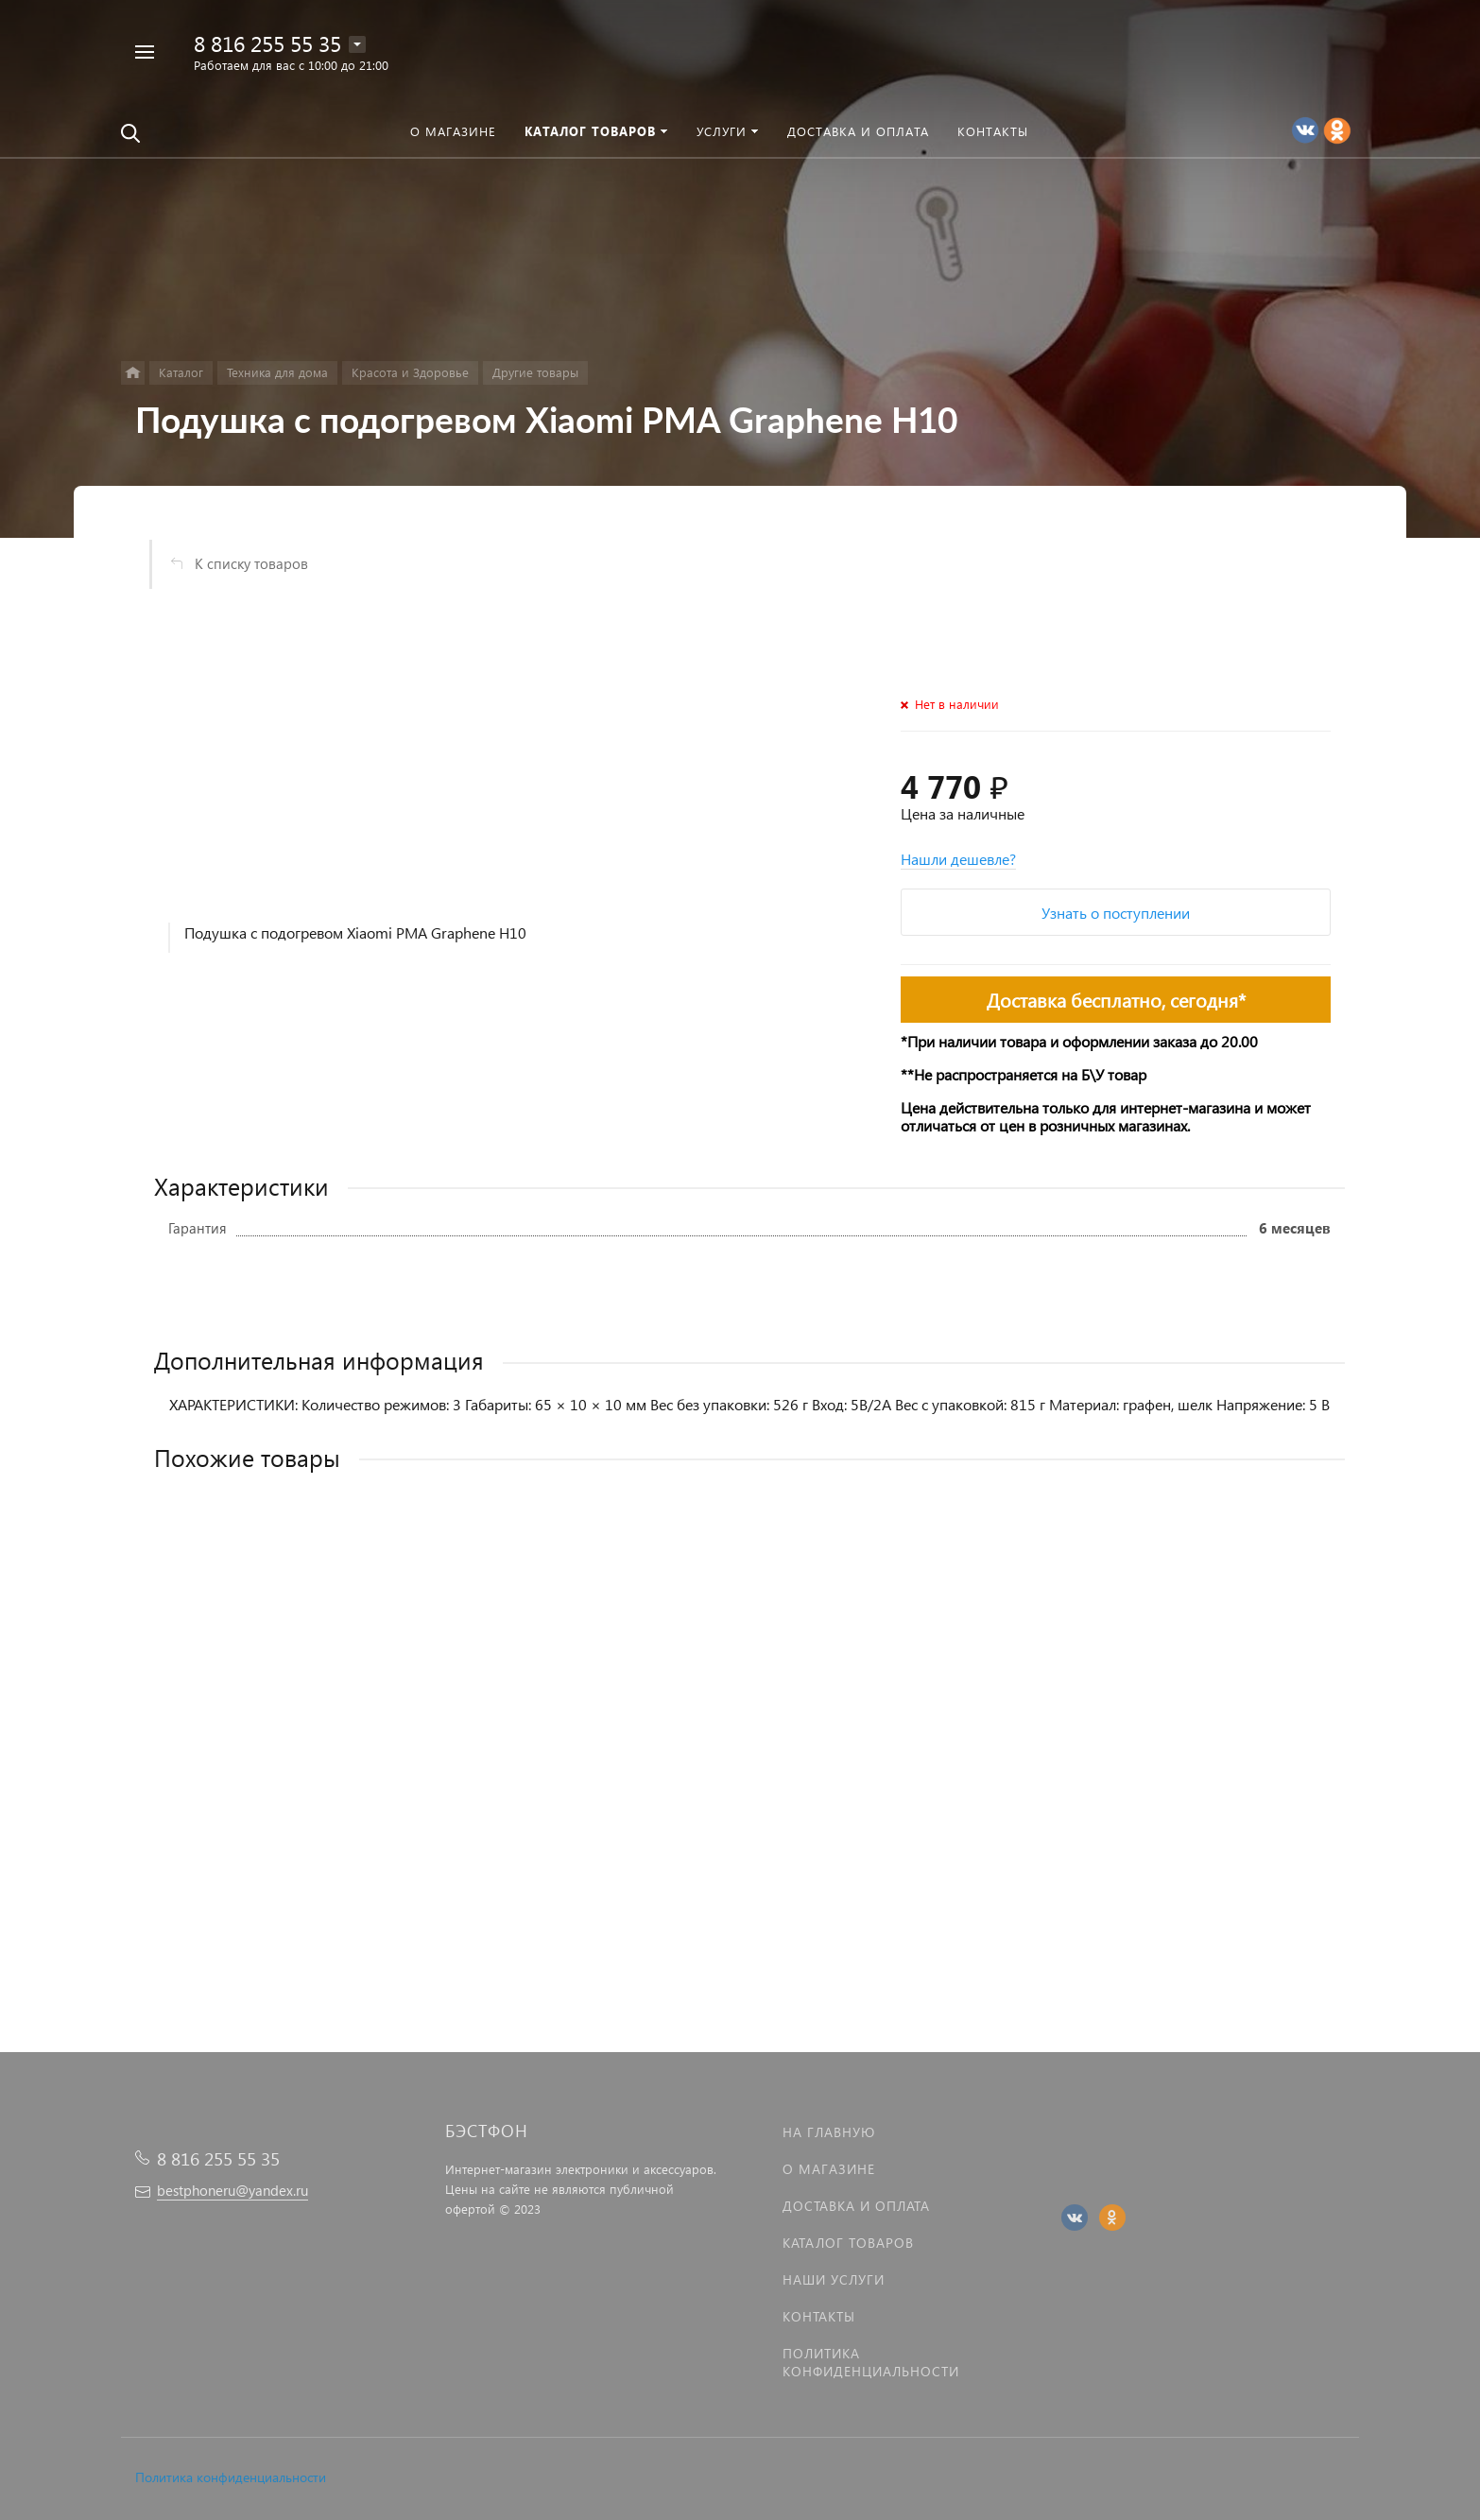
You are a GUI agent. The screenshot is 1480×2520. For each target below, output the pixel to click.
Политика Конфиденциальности (871, 2362)
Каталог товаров (848, 2243)
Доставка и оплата (856, 2206)
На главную (829, 2132)
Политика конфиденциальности (230, 2477)
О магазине (829, 2169)
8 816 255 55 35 (267, 43)
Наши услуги (834, 2279)
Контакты (819, 2316)
